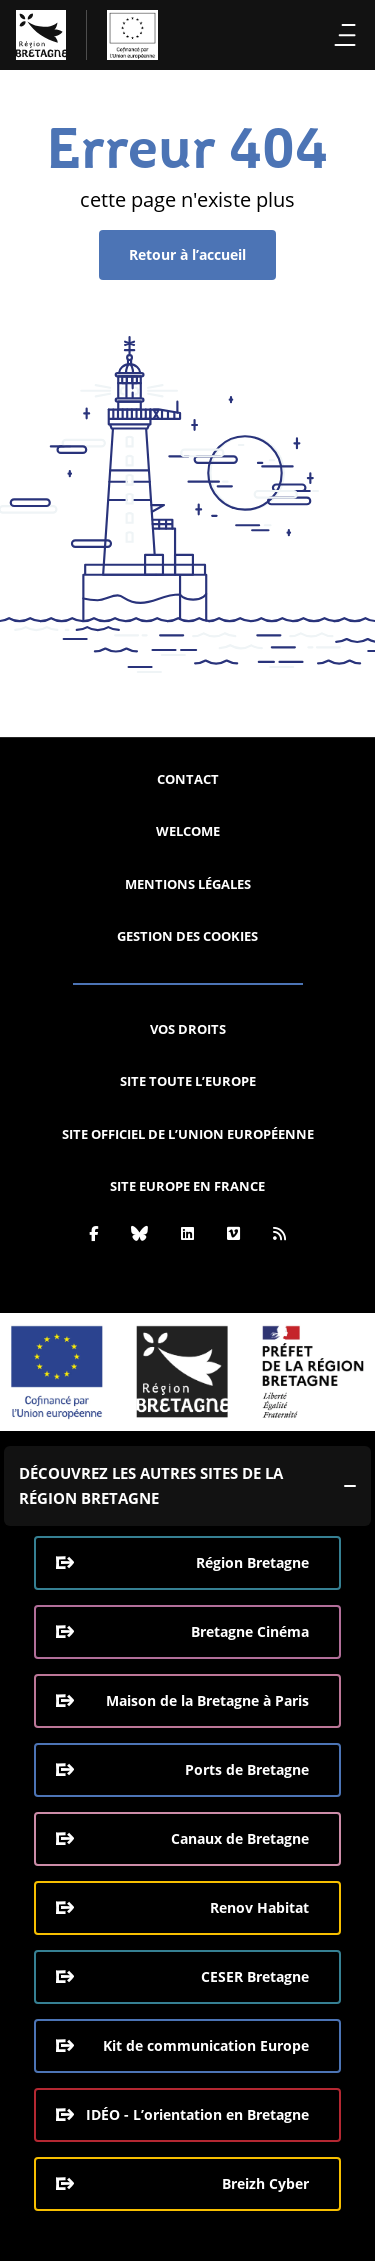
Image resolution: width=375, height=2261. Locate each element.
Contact (188, 779)
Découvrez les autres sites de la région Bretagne (151, 1485)
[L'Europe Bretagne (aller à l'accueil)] (87, 35)
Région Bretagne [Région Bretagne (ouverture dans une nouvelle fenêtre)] (252, 1562)
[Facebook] (93, 1233)
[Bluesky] (139, 1233)
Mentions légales (188, 884)
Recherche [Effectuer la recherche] (309, 35)
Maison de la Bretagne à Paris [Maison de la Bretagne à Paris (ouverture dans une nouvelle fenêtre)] (207, 1700)
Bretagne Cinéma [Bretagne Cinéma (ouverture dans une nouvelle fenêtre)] (250, 1631)
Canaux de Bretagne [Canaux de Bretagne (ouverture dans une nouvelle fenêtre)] (240, 1838)
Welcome (188, 831)
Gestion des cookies (187, 936)
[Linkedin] (187, 1233)
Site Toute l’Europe (188, 1081)
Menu (345, 35)
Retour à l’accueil (187, 254)
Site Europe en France (187, 1186)
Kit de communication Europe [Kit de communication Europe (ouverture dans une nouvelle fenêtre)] (206, 2045)
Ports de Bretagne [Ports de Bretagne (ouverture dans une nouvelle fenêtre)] (247, 1769)
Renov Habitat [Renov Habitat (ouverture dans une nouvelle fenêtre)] (259, 1907)
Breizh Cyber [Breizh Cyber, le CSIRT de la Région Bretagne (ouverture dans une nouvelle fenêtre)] (265, 2183)
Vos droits (188, 1029)
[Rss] (279, 1233)
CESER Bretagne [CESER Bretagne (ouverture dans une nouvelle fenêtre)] (255, 1976)
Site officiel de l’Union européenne (188, 1134)
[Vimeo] (233, 1233)
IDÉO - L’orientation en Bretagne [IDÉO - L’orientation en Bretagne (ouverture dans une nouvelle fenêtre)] (197, 2114)
